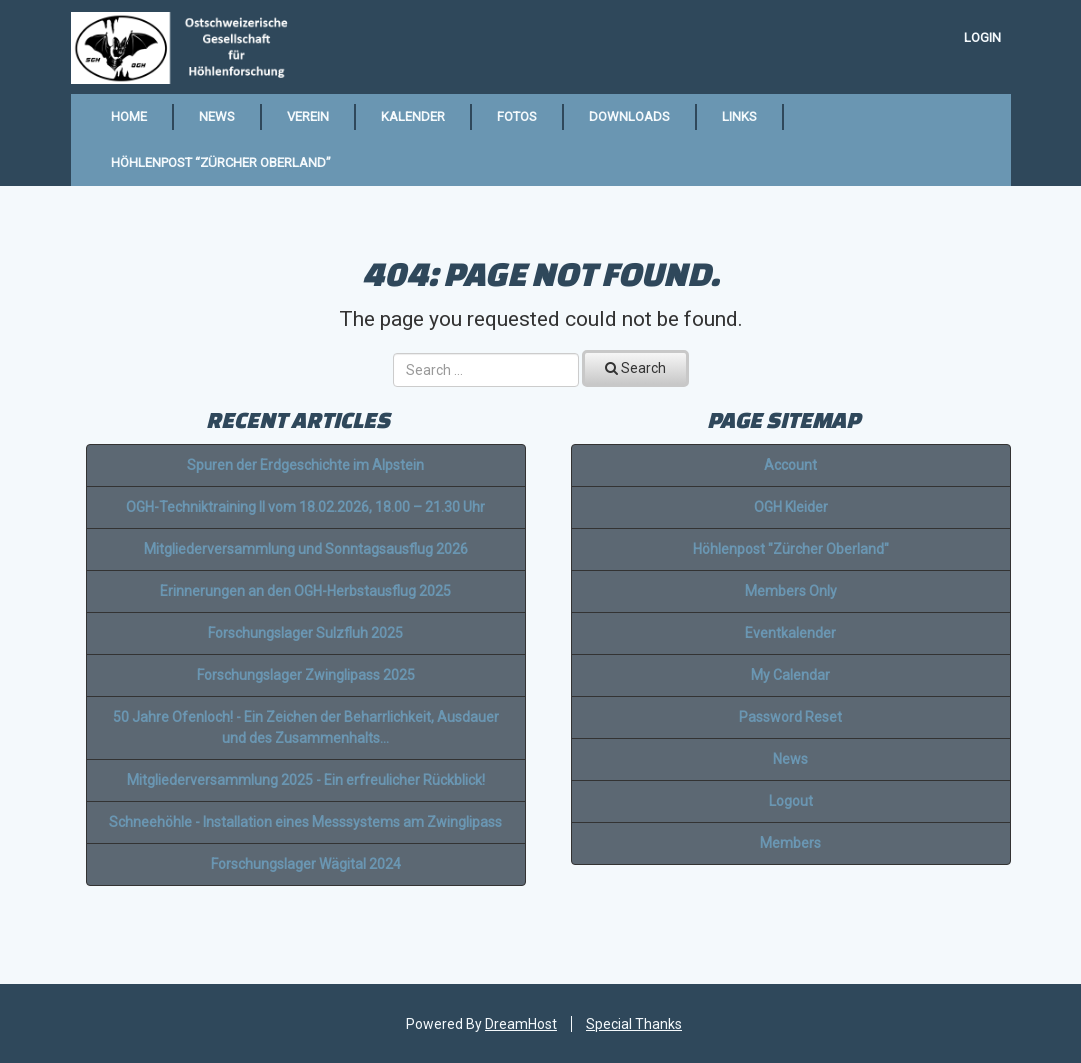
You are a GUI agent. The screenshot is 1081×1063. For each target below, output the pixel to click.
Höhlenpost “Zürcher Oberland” (221, 162)
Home (129, 116)
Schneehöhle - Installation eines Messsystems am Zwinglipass (305, 822)
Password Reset (790, 717)
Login (982, 37)
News (217, 116)
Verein (308, 116)
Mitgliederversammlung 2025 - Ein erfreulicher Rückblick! (306, 780)
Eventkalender (790, 633)
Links (739, 116)
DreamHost (521, 1024)
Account (790, 465)
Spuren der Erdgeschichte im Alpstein (305, 465)
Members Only (791, 591)
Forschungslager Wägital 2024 (306, 864)
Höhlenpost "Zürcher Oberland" (791, 549)
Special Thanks (634, 1024)
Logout (791, 801)
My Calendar (790, 675)
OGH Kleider (791, 507)
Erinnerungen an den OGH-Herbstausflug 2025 (305, 591)
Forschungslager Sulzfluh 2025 (305, 633)
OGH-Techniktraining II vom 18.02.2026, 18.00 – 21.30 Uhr (305, 507)
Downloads (629, 116)
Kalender (413, 116)
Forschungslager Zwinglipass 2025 (306, 675)
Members (790, 843)
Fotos (517, 116)
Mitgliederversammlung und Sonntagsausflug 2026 (306, 549)
